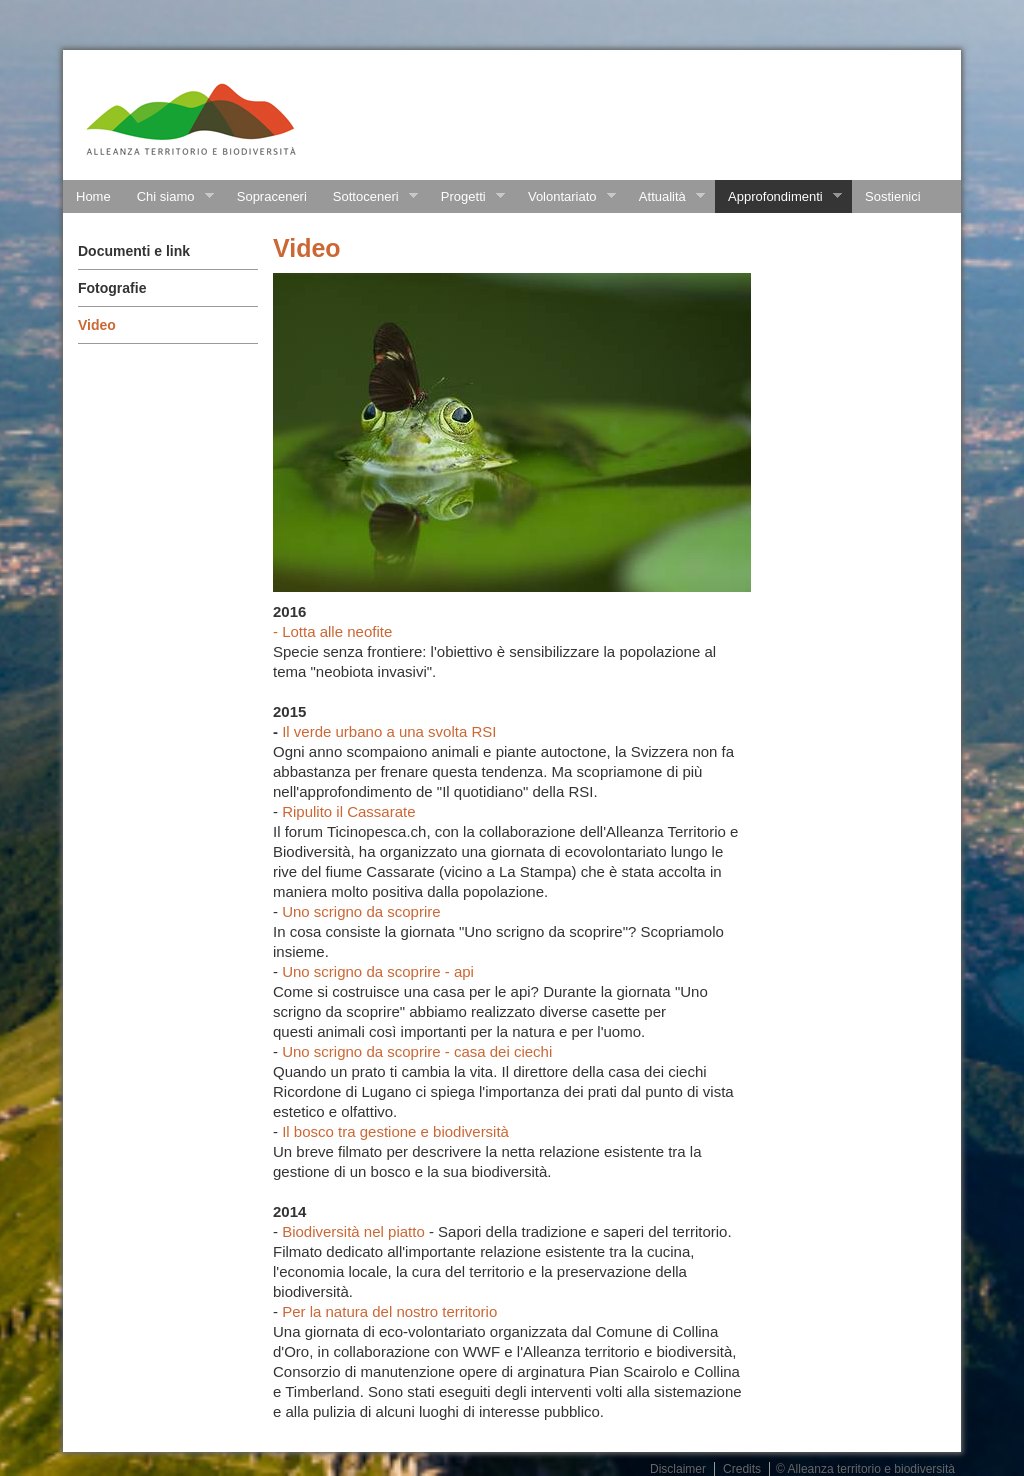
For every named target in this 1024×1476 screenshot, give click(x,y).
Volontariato (565, 197)
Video (97, 325)
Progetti (466, 197)
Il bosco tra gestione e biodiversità (395, 1131)
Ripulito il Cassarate (348, 811)
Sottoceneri (369, 197)
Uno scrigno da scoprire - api (378, 971)
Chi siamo (169, 197)
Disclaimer (678, 1469)
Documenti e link (134, 251)
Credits (742, 1469)
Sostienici (893, 196)
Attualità (665, 197)
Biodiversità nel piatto (353, 1231)
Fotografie (112, 288)
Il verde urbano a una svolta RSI (389, 731)
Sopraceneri (272, 196)
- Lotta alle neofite (332, 631)
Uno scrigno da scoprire (361, 911)
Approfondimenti (778, 197)
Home (93, 196)
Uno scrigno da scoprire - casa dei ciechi (417, 1051)
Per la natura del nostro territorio (389, 1311)
